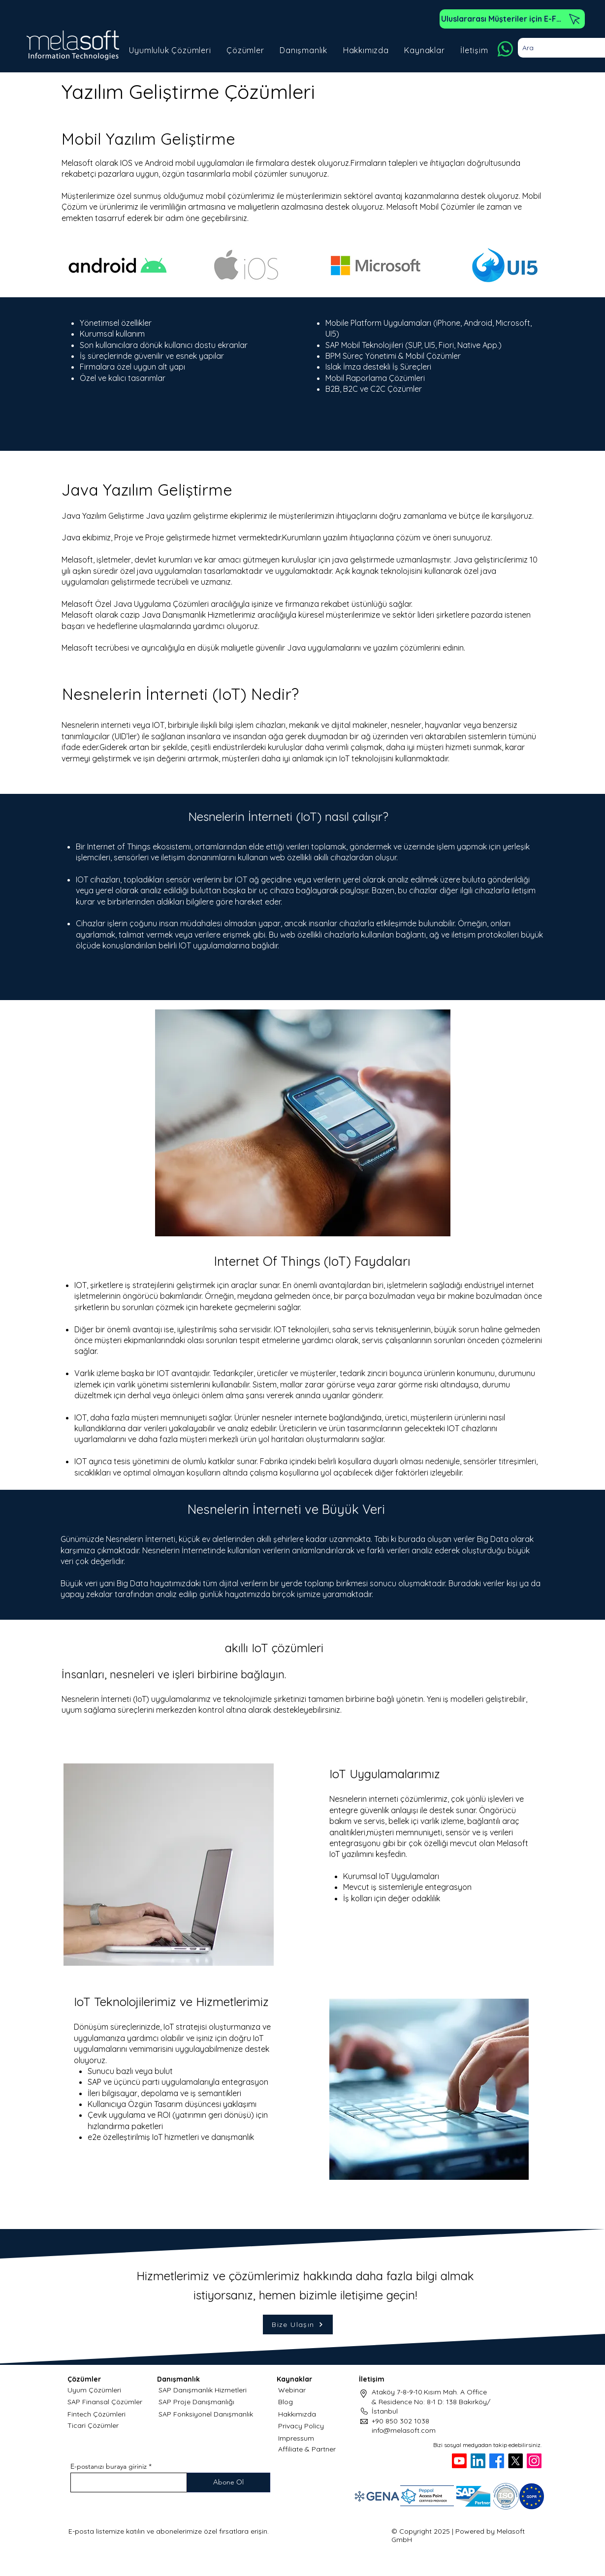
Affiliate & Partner (307, 2449)
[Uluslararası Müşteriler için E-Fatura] (512, 19)
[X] (515, 2460)
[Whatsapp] (505, 49)
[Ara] (559, 48)
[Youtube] (459, 2460)
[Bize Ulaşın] (298, 2324)
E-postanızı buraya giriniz (108, 2466)
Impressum (296, 2438)
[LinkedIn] (478, 2460)
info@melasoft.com (404, 2430)
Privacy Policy (301, 2425)
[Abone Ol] (228, 2482)
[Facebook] (496, 2460)
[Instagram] (534, 2460)
